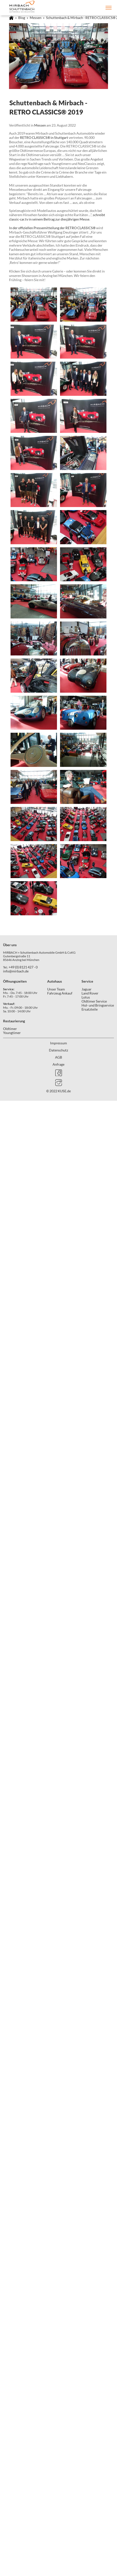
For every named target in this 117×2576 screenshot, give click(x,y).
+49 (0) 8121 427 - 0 (23, 967)
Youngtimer (12, 1033)
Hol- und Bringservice (98, 1005)
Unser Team (56, 989)
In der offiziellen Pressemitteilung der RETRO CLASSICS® (52, 228)
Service (87, 981)
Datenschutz (58, 1050)
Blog (21, 18)
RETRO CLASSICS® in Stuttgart (44, 138)
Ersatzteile (90, 1009)
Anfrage (58, 1064)
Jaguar (86, 989)
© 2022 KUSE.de (58, 1091)
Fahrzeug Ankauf (59, 993)
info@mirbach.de (16, 971)
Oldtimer (10, 1029)
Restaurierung (14, 1021)
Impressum (58, 1043)
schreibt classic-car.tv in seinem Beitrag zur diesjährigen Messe (57, 217)
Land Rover (90, 993)
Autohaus (54, 981)
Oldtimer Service (94, 1001)
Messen (35, 18)
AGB (58, 1057)
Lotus (86, 997)
